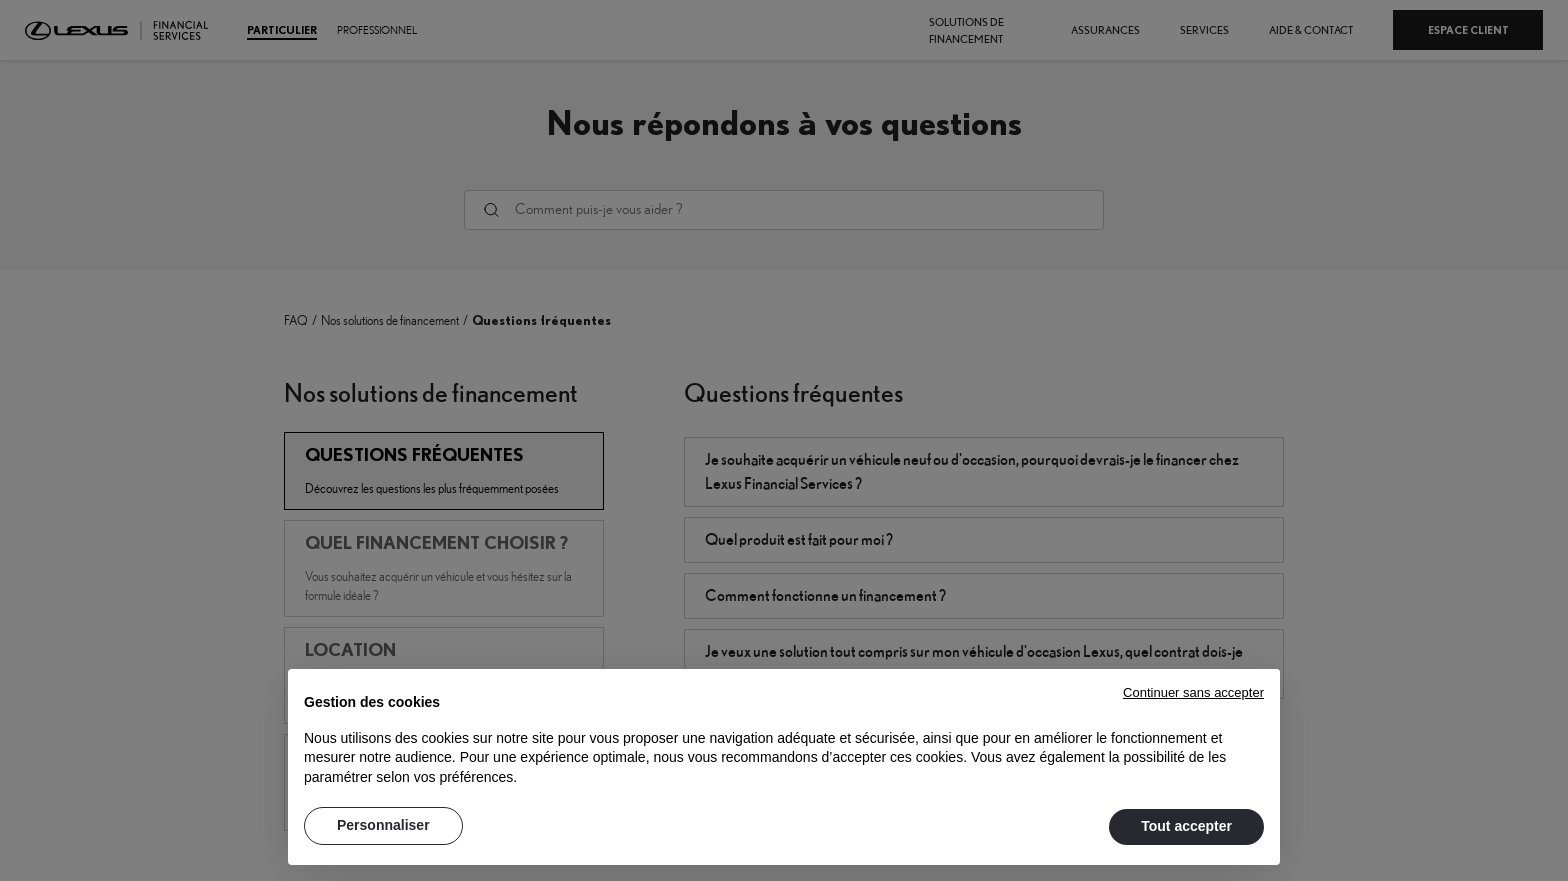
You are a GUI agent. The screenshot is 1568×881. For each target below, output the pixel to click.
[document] (784, 736)
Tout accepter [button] (1186, 826)
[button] (1193, 691)
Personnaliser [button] (383, 825)
